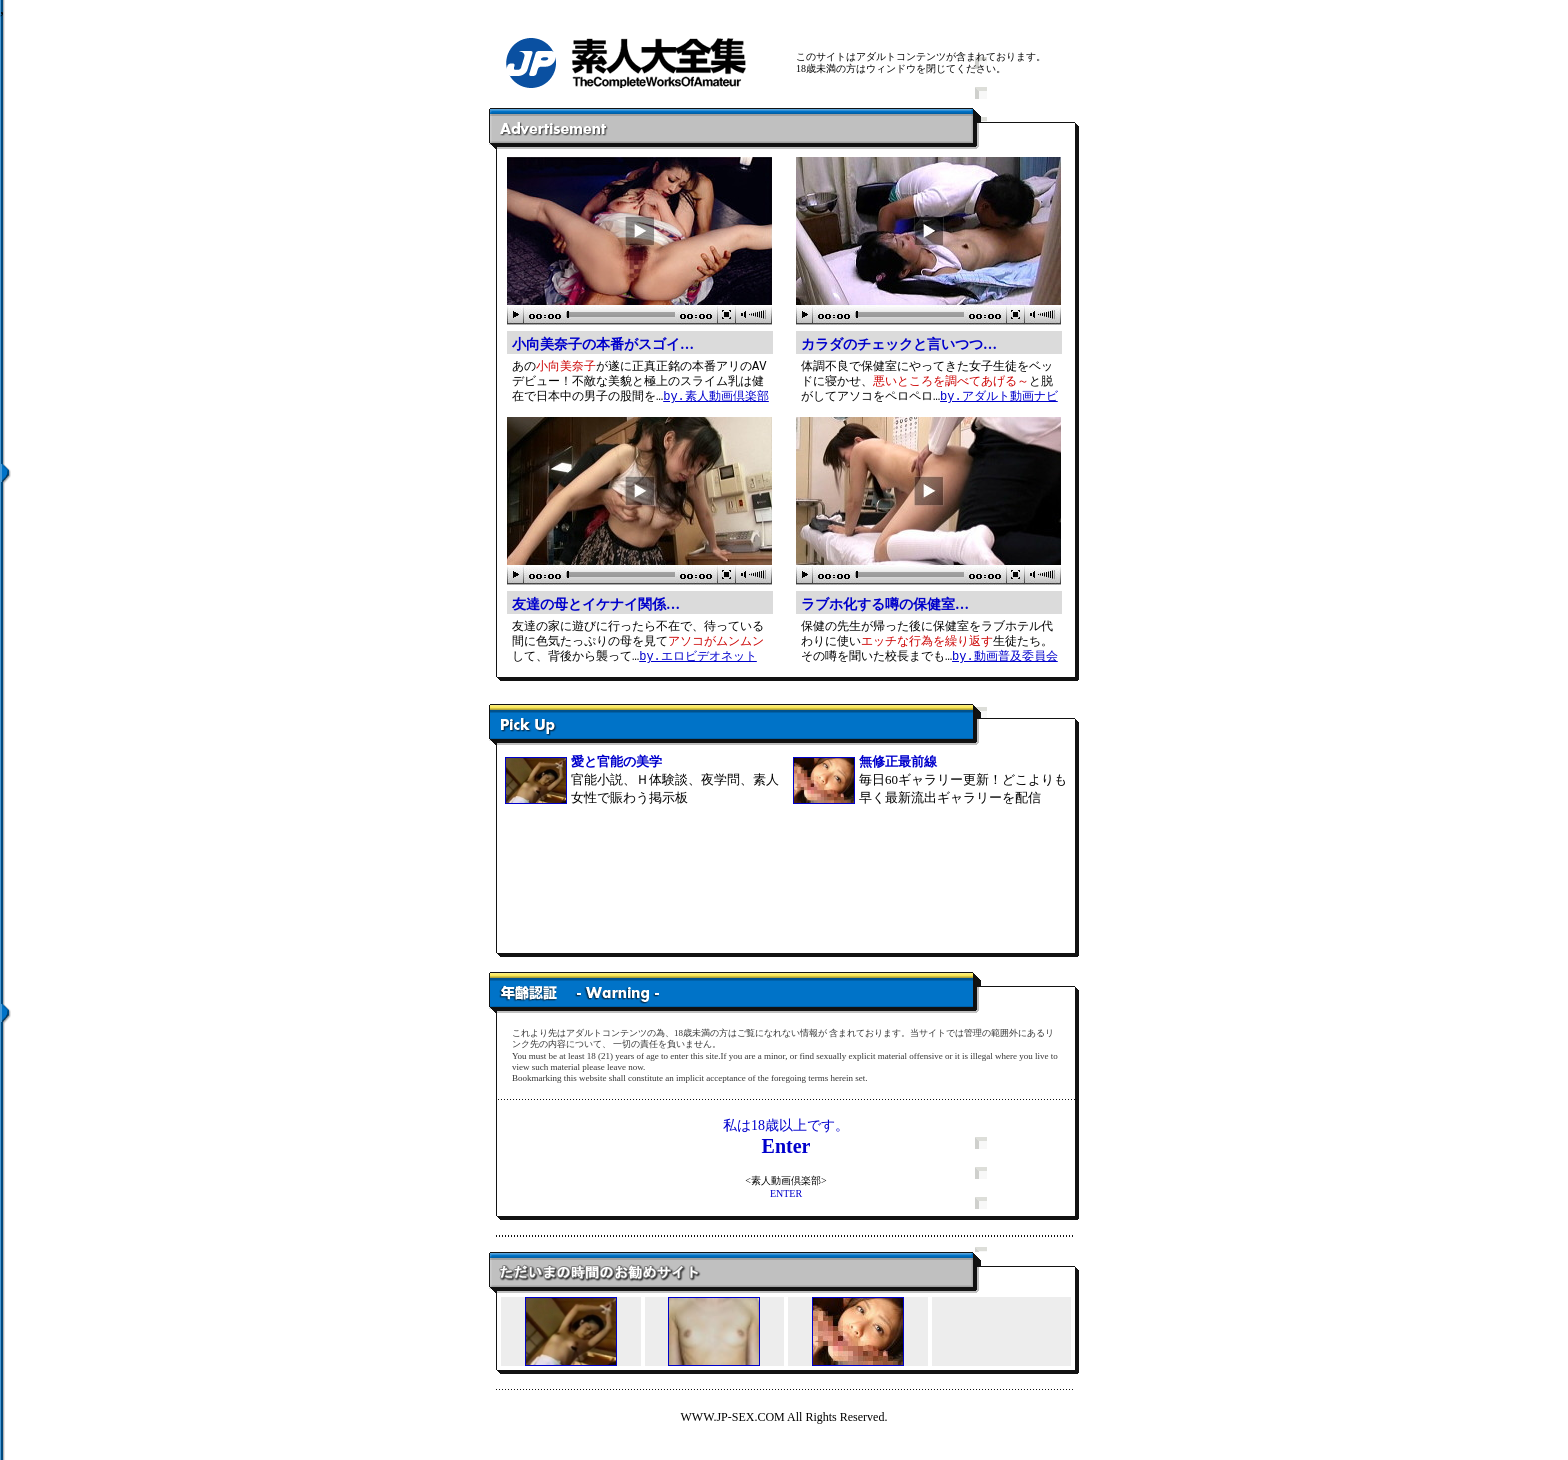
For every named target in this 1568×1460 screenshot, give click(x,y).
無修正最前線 (898, 761)
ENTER (786, 1193)
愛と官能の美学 (616, 761)
